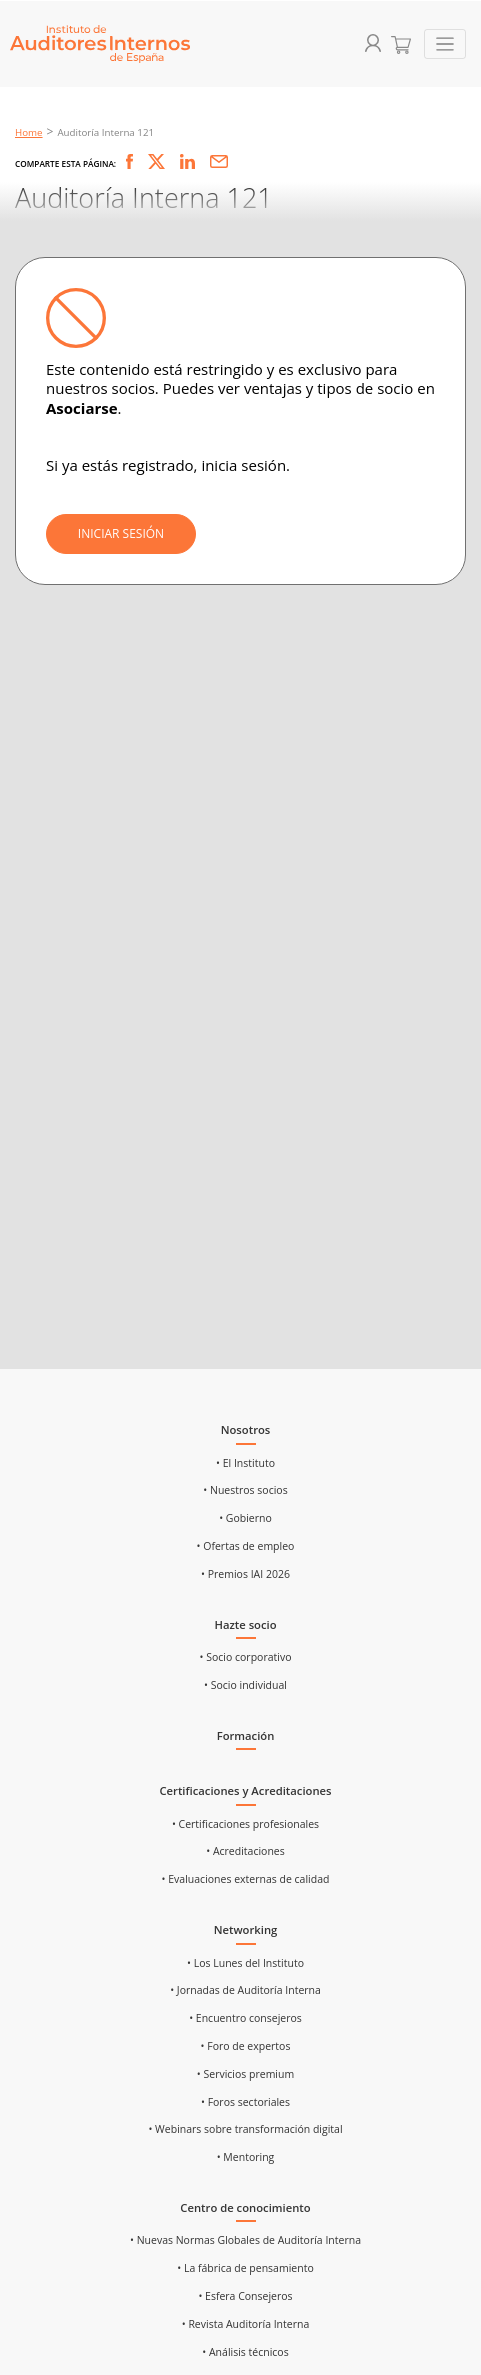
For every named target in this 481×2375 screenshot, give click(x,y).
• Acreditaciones (245, 1851)
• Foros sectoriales (245, 2102)
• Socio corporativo (246, 1657)
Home (29, 132)
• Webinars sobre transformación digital (245, 2129)
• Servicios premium (245, 2074)
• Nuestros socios (245, 1490)
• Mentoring (246, 2157)
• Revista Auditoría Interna (246, 2324)
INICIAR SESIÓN (121, 533)
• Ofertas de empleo (246, 1546)
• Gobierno (245, 1518)
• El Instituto (245, 1463)
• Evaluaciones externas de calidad (246, 1879)
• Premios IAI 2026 (245, 1574)
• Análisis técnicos (245, 2352)
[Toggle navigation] (445, 44)
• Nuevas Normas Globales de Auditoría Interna (245, 2240)
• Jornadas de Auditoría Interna (245, 1990)
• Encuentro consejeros (245, 2018)
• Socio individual (245, 1685)
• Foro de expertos (246, 2046)
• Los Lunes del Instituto (245, 1963)
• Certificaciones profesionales (245, 1824)
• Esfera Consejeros (245, 2296)
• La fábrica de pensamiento (245, 2268)
